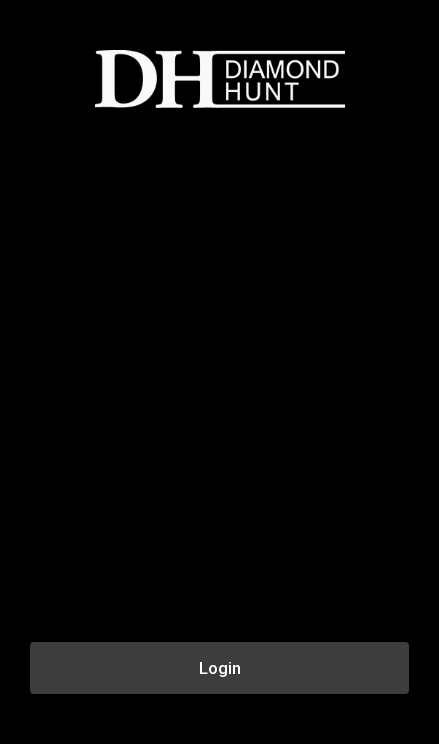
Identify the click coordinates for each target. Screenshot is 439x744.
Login (220, 668)
